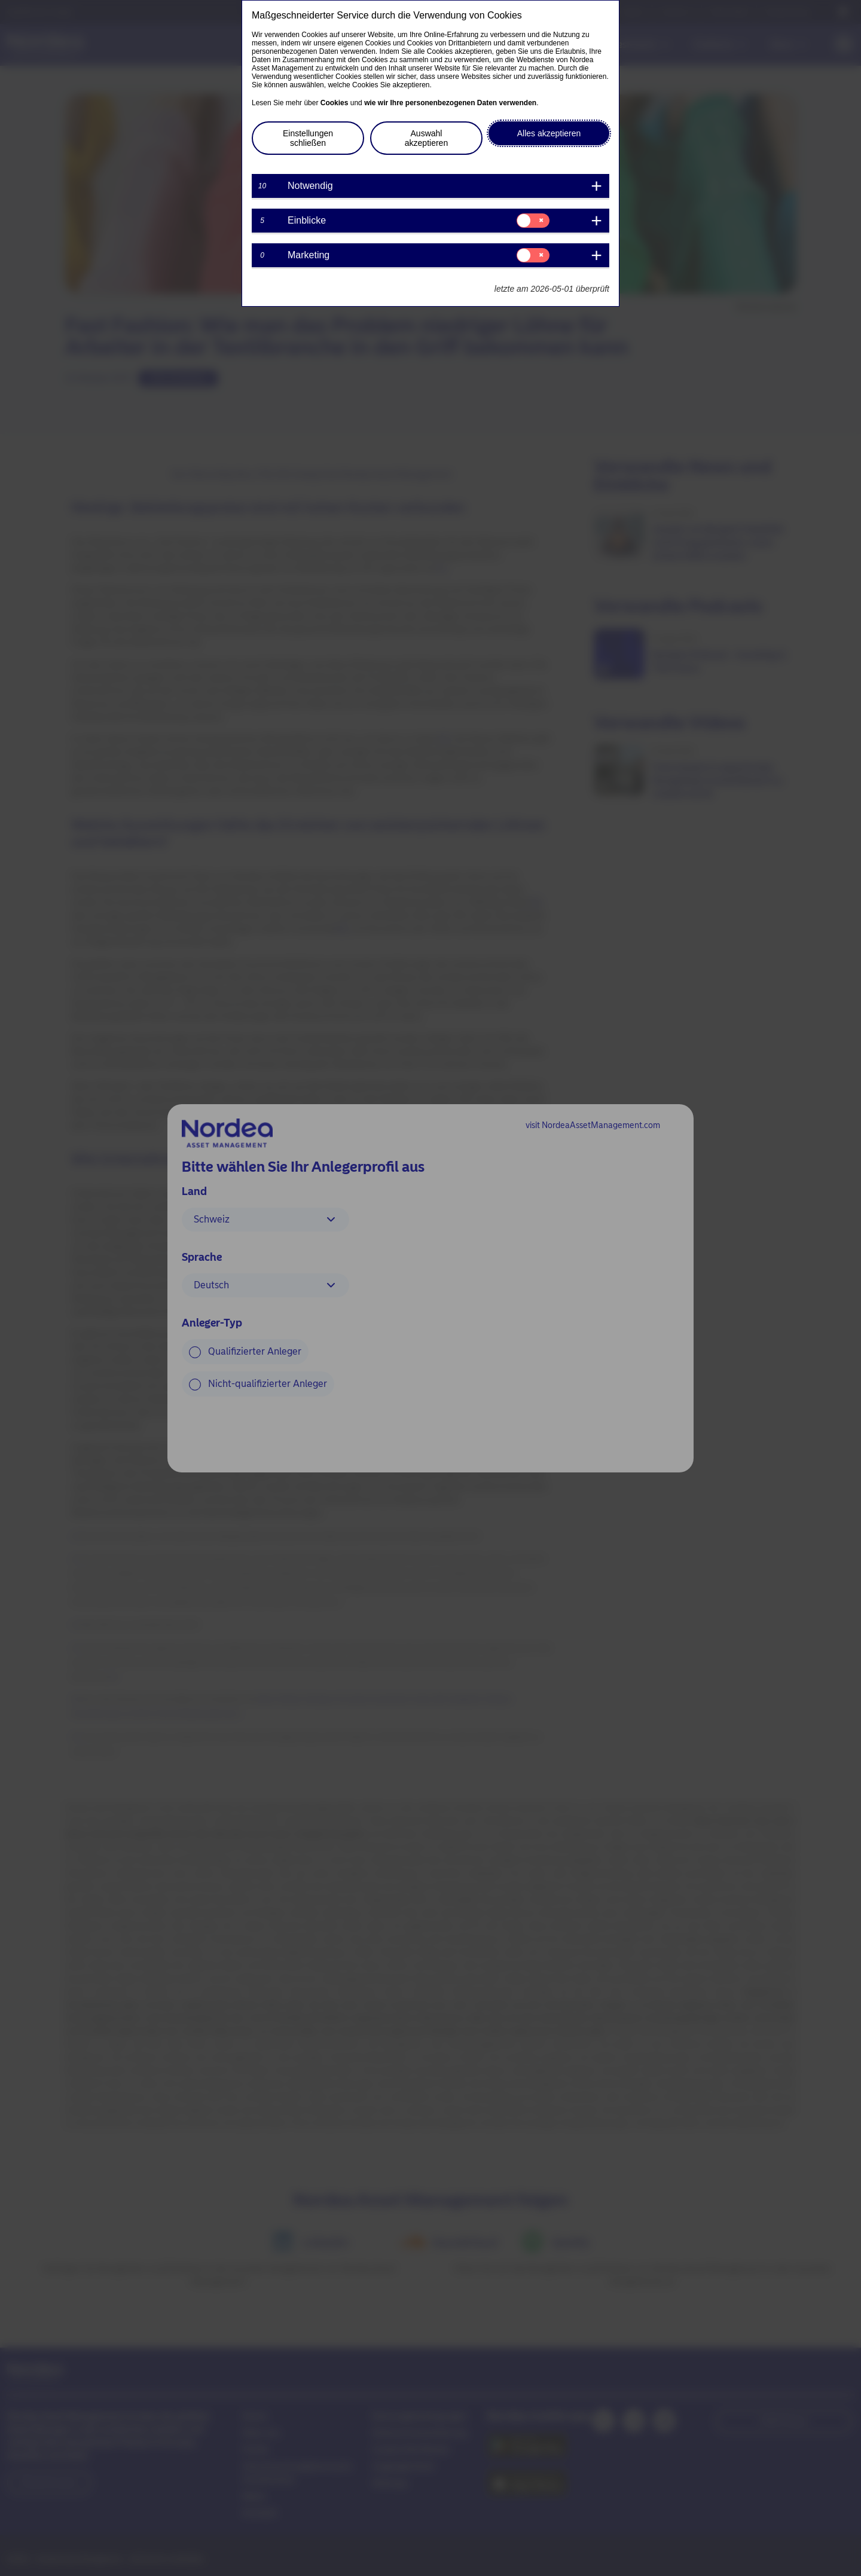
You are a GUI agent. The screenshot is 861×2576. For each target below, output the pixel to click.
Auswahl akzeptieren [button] (426, 138)
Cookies (334, 103)
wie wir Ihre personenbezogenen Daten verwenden (450, 103)
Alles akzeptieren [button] (549, 133)
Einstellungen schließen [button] (308, 138)
